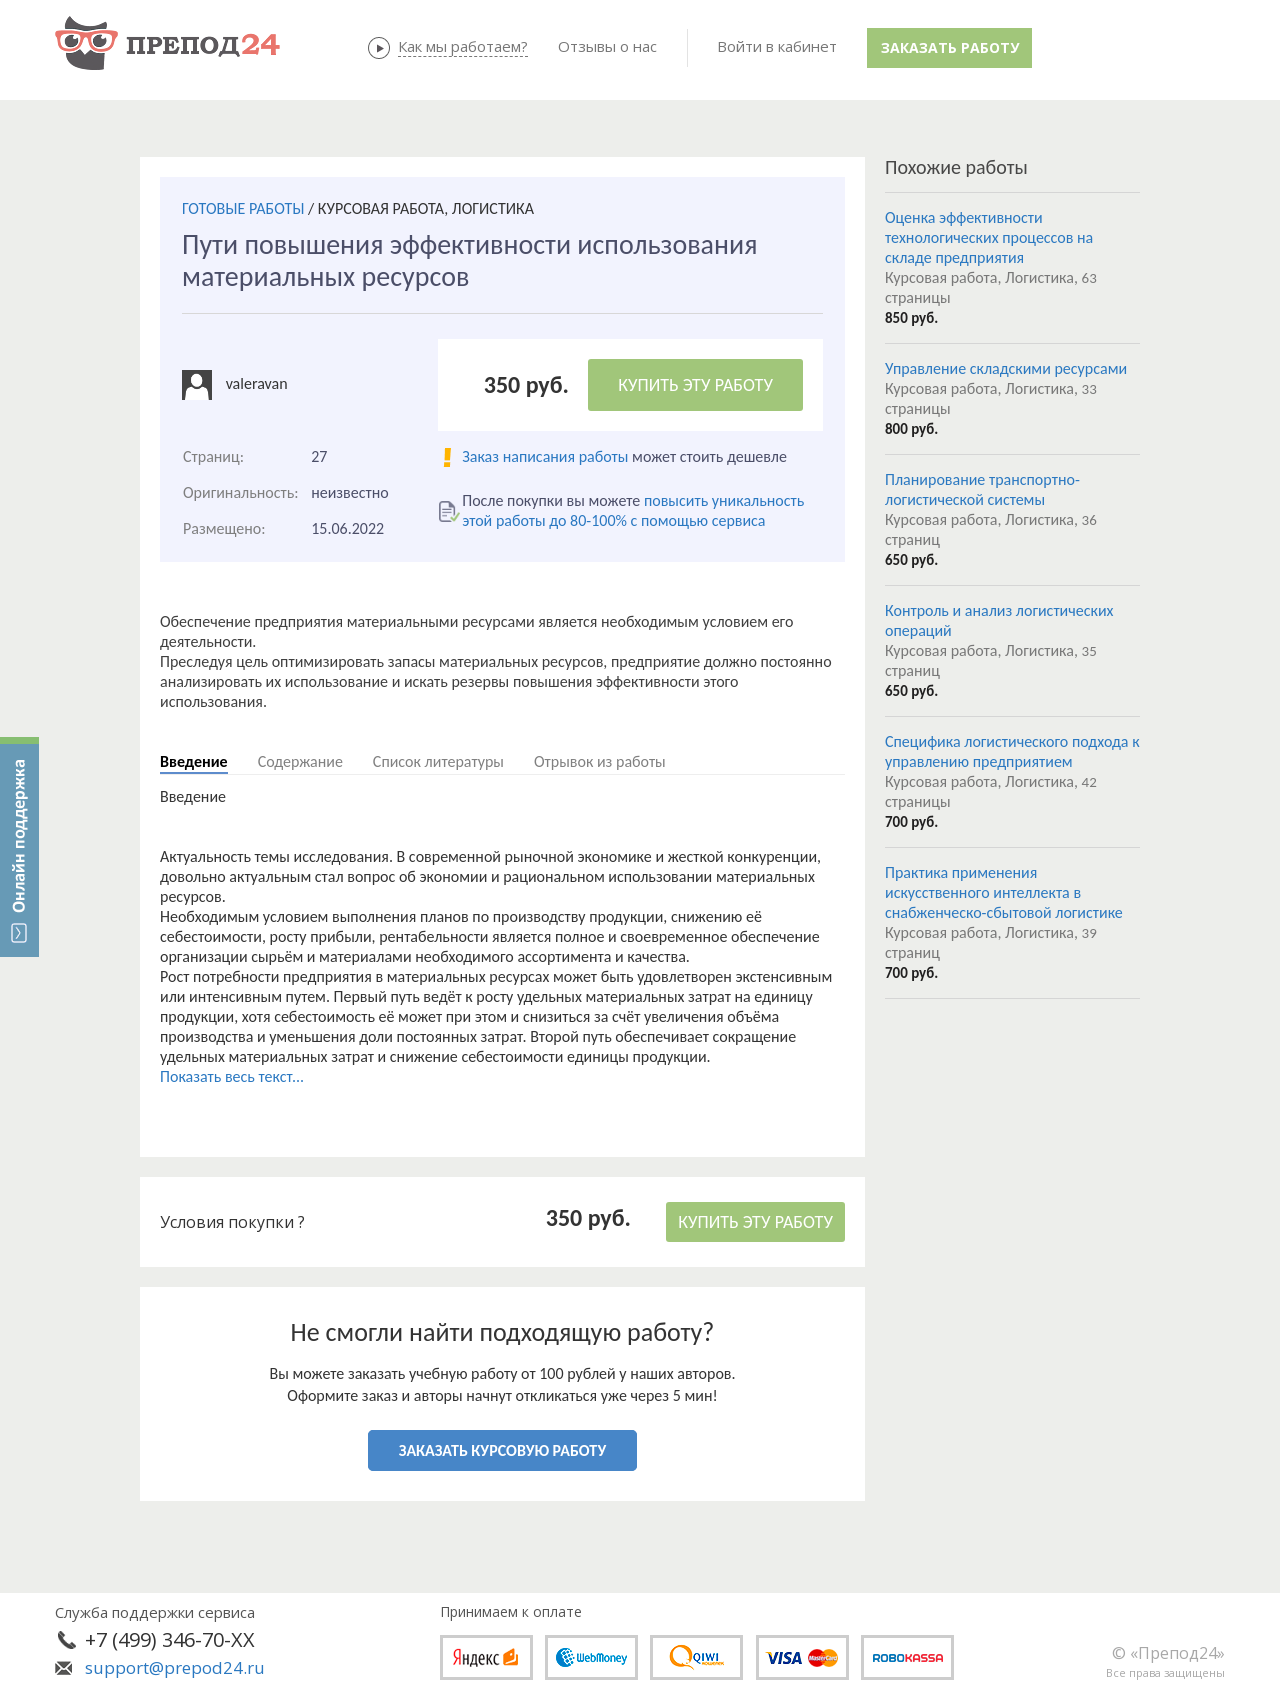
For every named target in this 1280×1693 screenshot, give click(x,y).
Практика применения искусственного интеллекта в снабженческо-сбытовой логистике (1004, 892)
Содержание (300, 761)
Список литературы (438, 761)
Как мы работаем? (463, 46)
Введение (194, 761)
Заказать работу (950, 47)
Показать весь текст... (232, 1076)
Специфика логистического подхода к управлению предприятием (1012, 751)
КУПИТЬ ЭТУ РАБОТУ (695, 385)
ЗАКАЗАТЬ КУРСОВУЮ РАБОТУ (502, 1450)
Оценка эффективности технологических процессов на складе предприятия (989, 237)
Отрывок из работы (600, 761)
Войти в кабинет (777, 46)
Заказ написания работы (545, 456)
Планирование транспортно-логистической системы (982, 489)
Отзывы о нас (607, 46)
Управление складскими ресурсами (1006, 368)
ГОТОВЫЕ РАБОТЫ (243, 208)
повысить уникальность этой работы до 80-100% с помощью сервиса (633, 510)
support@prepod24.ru (175, 1667)
